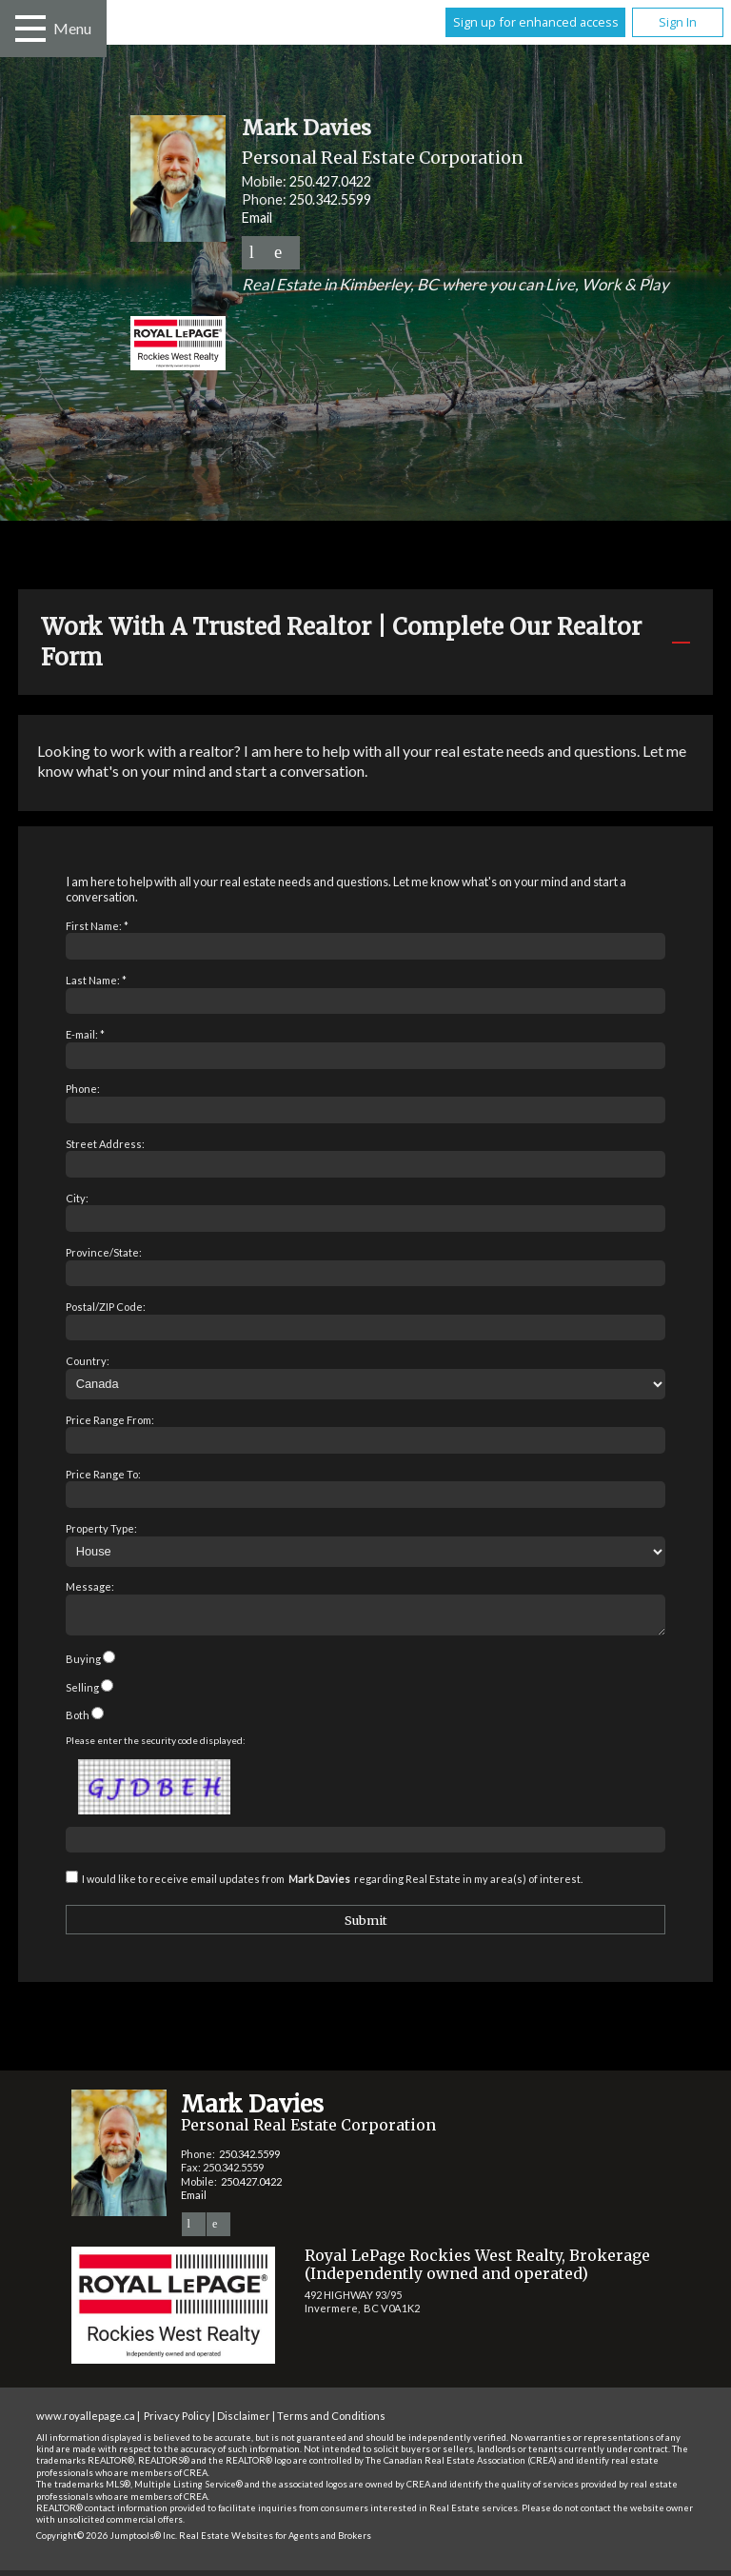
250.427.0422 (330, 181)
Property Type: (101, 1528)
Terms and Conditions (331, 2421)
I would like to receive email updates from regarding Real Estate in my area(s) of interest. (332, 1884)
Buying (83, 1664)
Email (257, 217)
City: (77, 1198)
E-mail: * (85, 1034)
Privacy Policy (177, 2421)
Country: (87, 1361)
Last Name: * (96, 980)
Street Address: (105, 1144)
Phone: (83, 1088)
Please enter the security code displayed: (156, 1746)
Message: (90, 1586)
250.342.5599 (330, 199)
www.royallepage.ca (85, 2421)
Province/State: (104, 1252)
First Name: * (97, 926)
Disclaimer (243, 2421)
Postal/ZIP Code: (106, 1306)
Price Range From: (110, 1420)
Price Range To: (103, 1474)
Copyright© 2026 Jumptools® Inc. (106, 2541)
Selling (82, 1693)
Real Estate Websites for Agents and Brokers (275, 2541)
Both (77, 1720)
